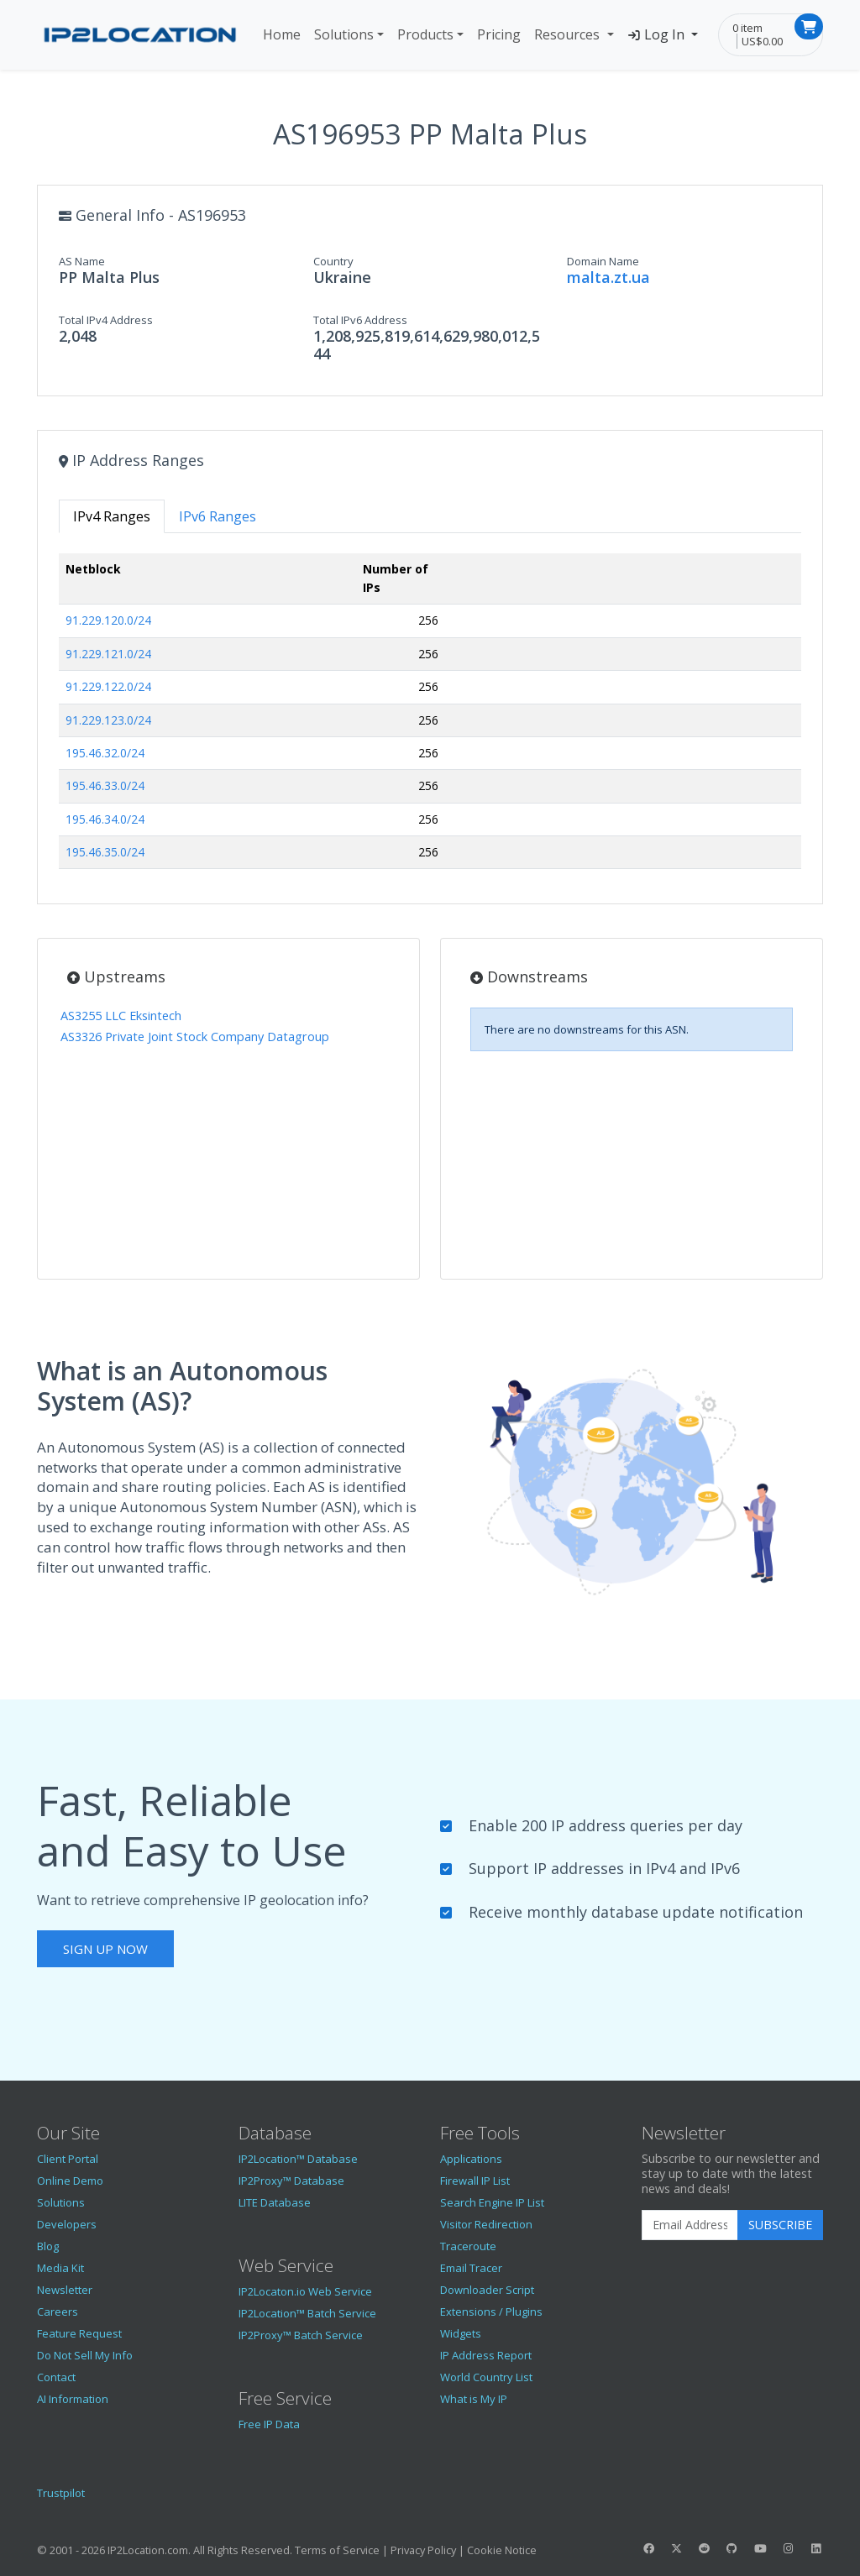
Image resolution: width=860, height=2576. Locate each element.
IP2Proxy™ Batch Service (301, 2335)
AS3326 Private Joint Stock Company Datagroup (194, 1037)
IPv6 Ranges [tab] (217, 516)
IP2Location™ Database (298, 2158)
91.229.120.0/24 (108, 620)
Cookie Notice (502, 2550)
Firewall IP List (475, 2180)
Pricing (499, 34)
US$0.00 (762, 41)
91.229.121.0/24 (108, 654)
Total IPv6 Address (360, 319)
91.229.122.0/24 (108, 686)
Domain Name (603, 261)
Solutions (344, 34)
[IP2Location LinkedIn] (816, 2548)
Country (333, 261)
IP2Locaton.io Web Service (305, 2291)
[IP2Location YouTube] (760, 2548)
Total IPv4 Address (106, 319)
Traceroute (468, 2246)
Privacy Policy (423, 2550)
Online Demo (70, 2180)
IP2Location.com (148, 2550)
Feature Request (79, 2333)
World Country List (486, 2377)
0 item (747, 27)
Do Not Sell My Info (85, 2355)
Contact (56, 2377)
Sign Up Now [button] (105, 1948)
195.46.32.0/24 (105, 753)
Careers (57, 2311)
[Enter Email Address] (690, 2225)
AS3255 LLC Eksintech (120, 1016)
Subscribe (780, 2225)
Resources (568, 34)
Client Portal (67, 2158)
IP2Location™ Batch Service (307, 2313)
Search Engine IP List (492, 2202)
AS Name (82, 261)
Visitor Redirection (486, 2224)
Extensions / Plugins (491, 2311)
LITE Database (275, 2202)
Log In (658, 34)
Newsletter (64, 2289)
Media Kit (60, 2267)
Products (425, 34)
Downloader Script (487, 2289)
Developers (67, 2224)
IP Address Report (486, 2355)
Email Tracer (471, 2267)
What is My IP (473, 2398)
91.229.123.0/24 (108, 720)
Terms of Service (337, 2550)
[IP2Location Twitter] (676, 2548)
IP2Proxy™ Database (291, 2180)
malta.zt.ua (608, 277)
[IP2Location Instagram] (787, 2548)
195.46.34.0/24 (105, 819)
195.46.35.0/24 (105, 852)
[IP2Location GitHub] (732, 2548)
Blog (48, 2246)
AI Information (72, 2398)
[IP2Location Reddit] (704, 2548)
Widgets (460, 2333)
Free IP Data (269, 2424)
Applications (471, 2158)
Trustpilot (61, 2492)
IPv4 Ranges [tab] (111, 516)
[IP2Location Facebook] (648, 2548)
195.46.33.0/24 (105, 785)
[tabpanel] (430, 718)
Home (282, 34)
